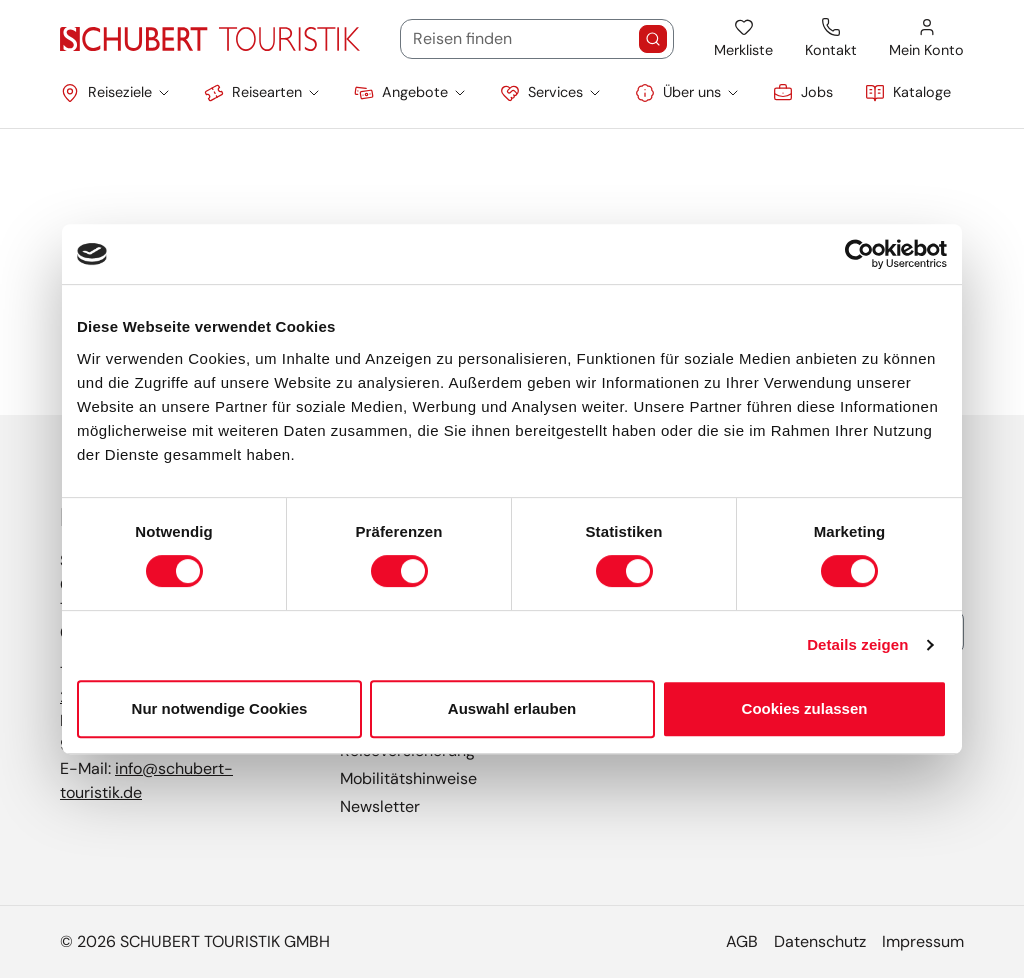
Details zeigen (857, 644)
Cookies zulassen (805, 708)
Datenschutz (820, 941)
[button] (116, 93)
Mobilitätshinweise (408, 778)
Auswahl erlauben (512, 708)
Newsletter (380, 806)
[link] (803, 93)
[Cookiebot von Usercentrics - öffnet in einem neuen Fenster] (859, 254)
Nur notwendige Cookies (220, 708)
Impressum (923, 941)
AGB (742, 941)
